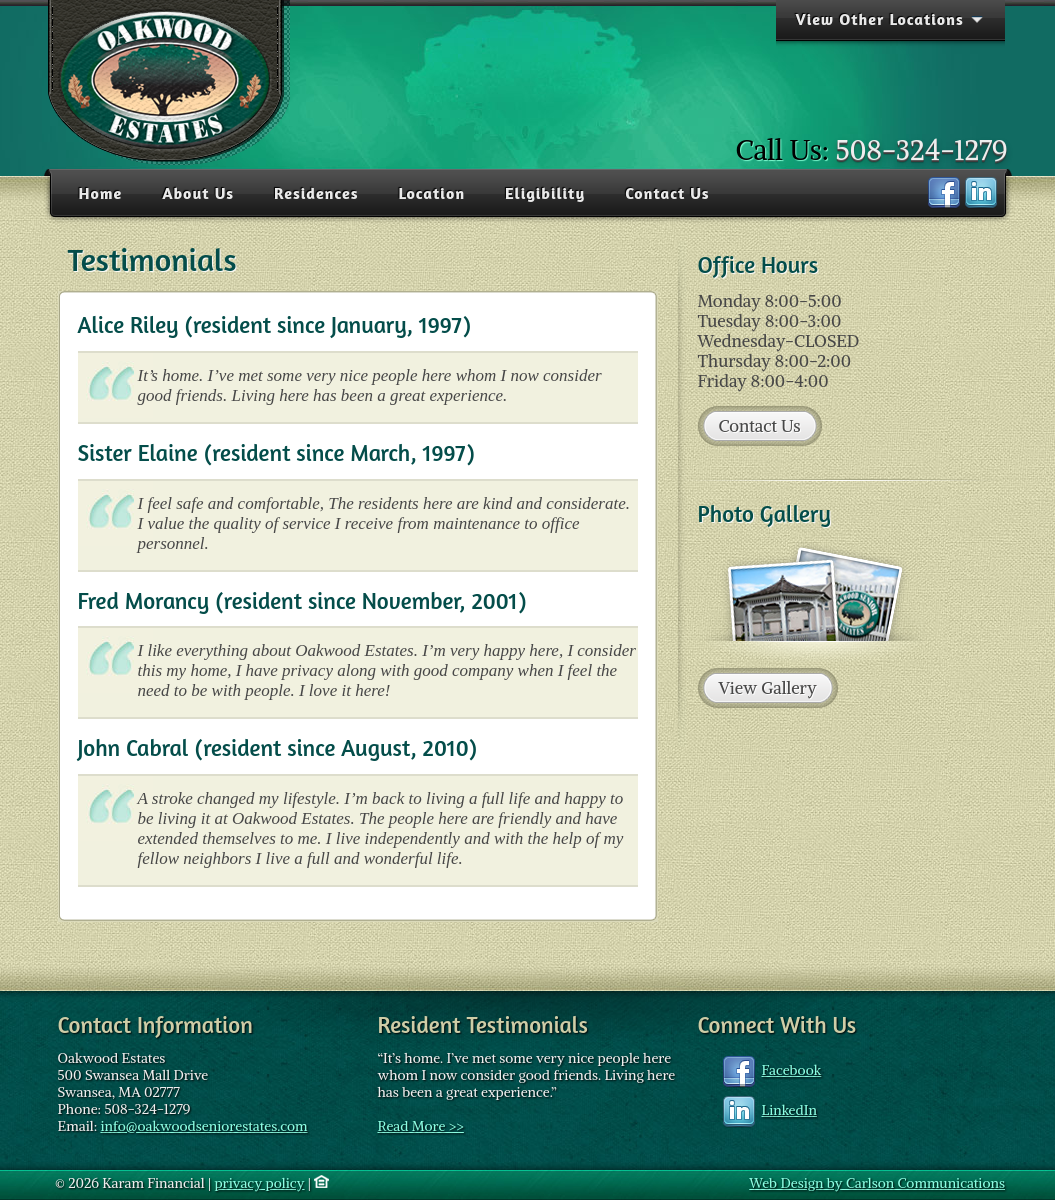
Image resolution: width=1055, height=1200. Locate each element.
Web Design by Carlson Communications (877, 1183)
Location (431, 193)
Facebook (792, 1070)
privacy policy (259, 1183)
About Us (198, 193)
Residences (316, 193)
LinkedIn (789, 1110)
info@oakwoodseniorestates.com (203, 1126)
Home (101, 193)
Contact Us (667, 193)
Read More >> (421, 1126)
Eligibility (545, 193)
